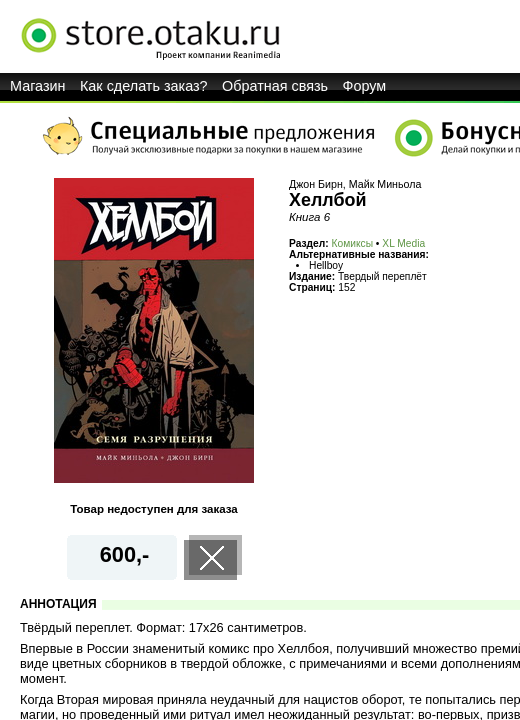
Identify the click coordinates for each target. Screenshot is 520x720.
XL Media (403, 243)
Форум (365, 86)
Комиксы (352, 243)
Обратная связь (275, 86)
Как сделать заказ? (144, 86)
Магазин (38, 86)
